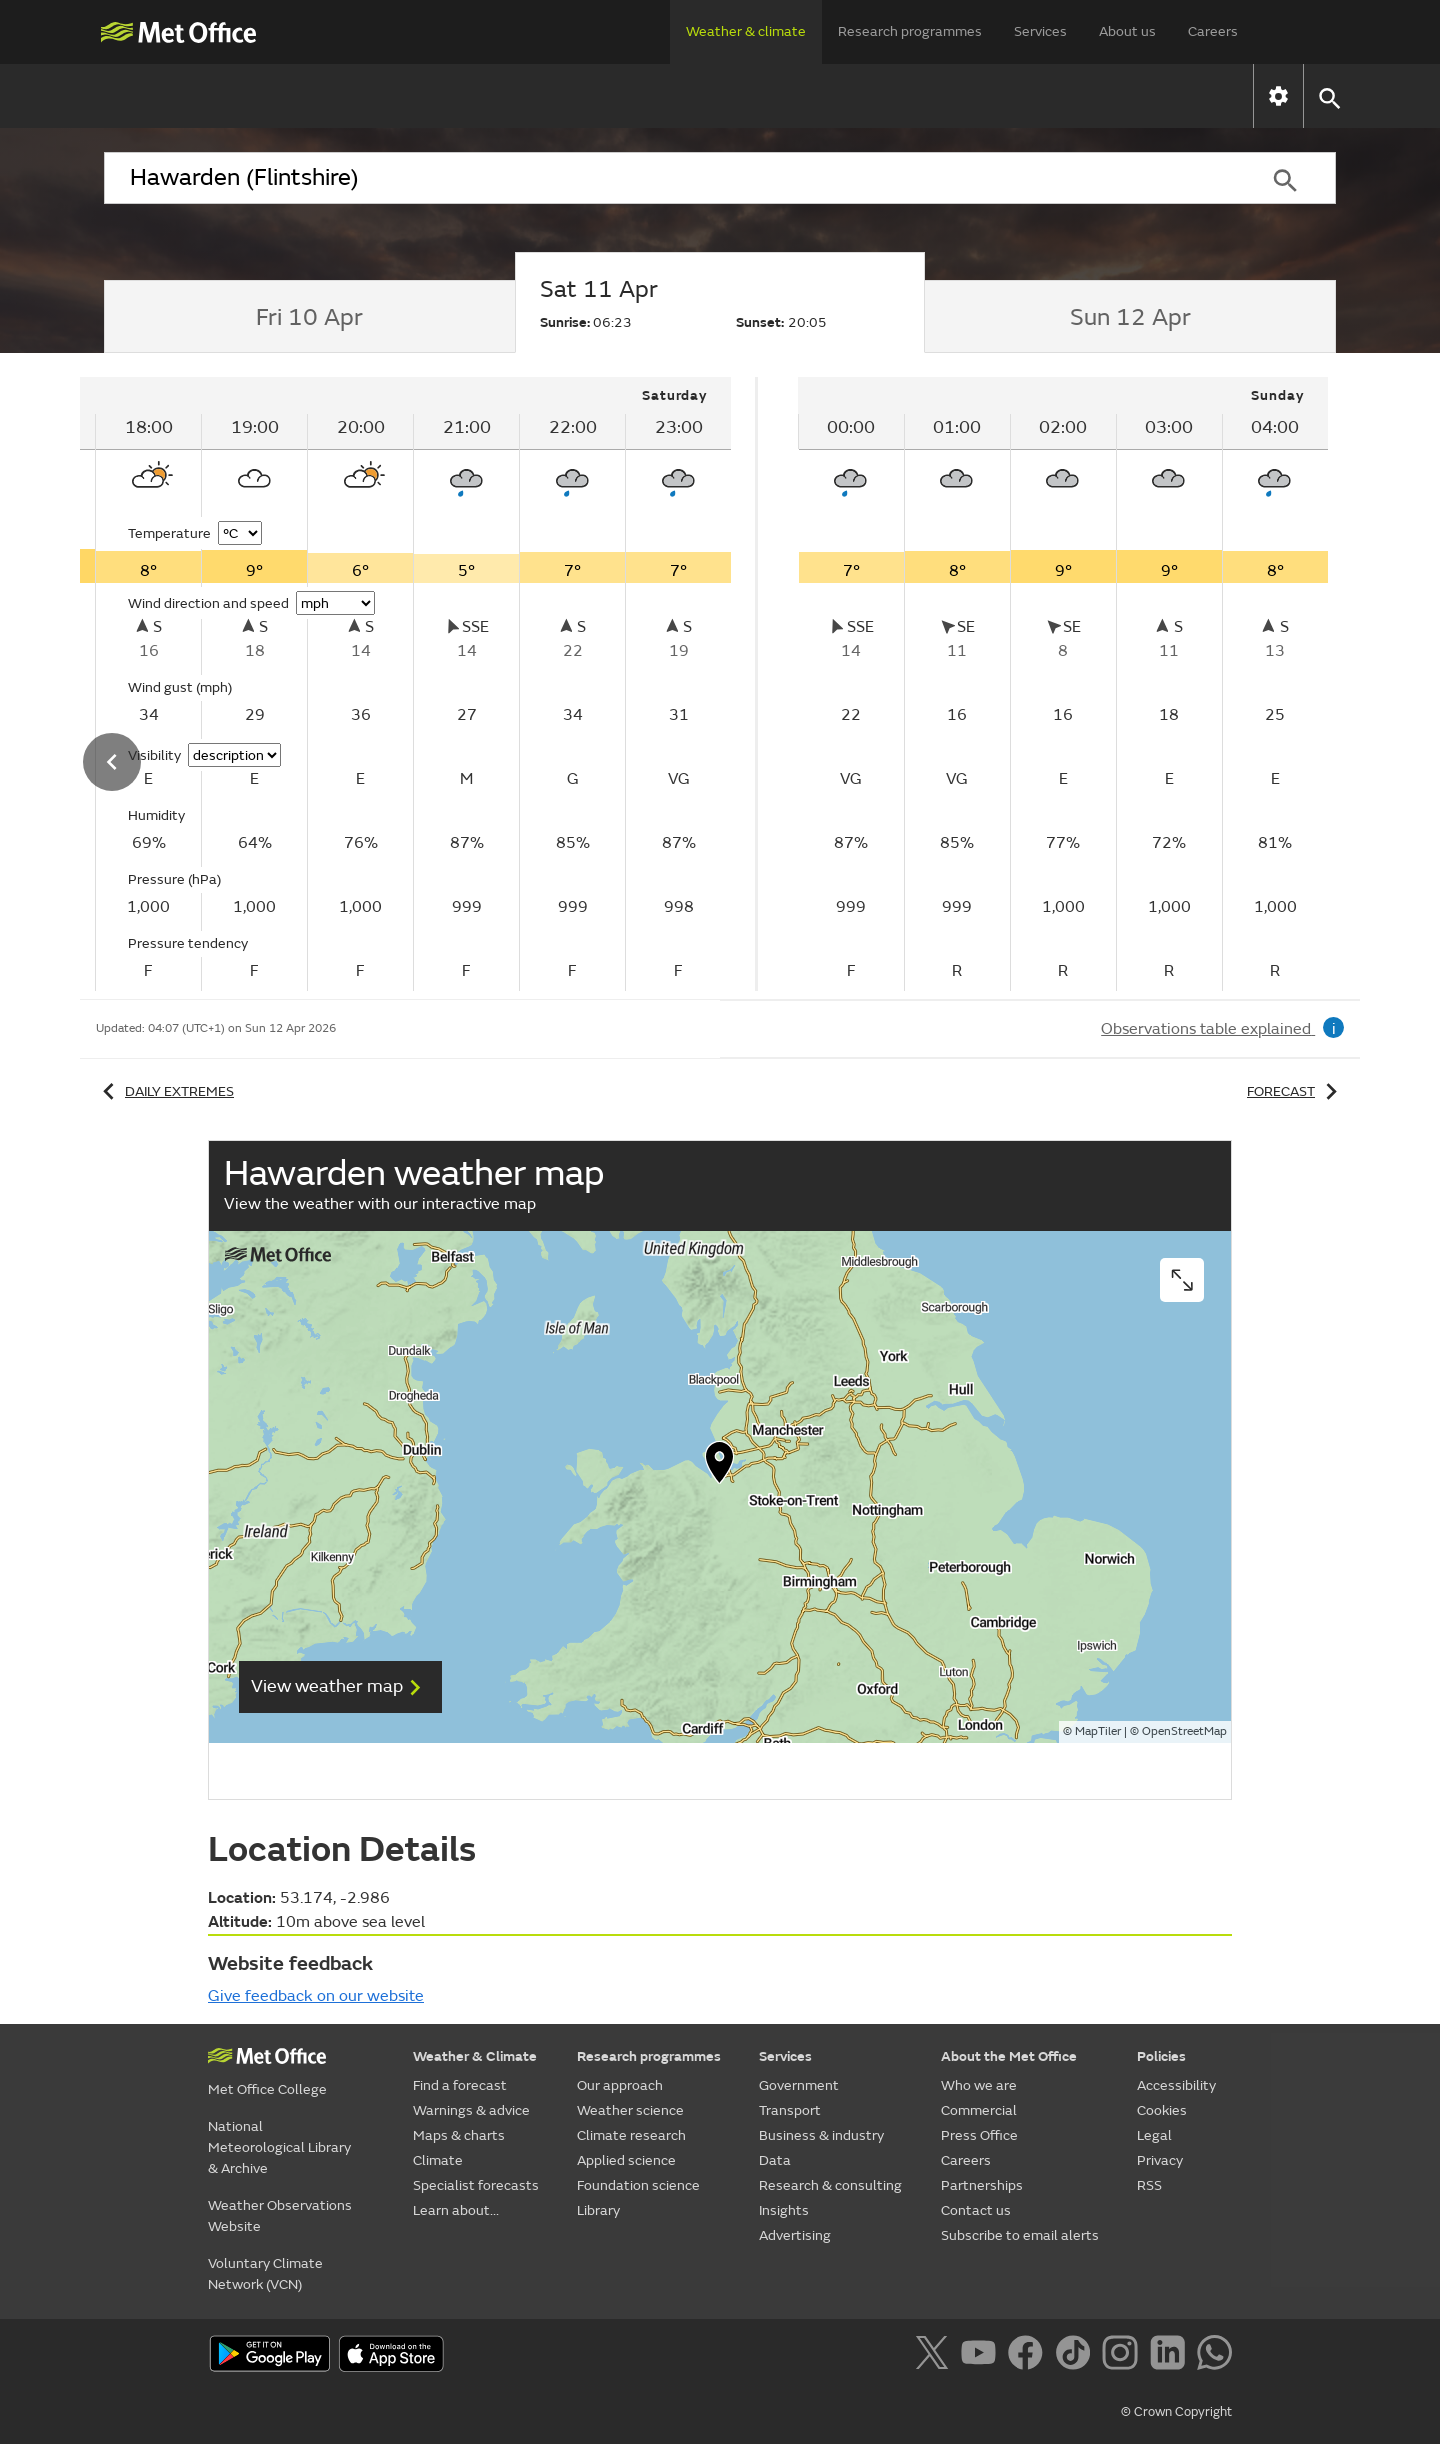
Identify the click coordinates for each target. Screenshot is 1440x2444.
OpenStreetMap (1184, 1731)
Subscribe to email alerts (1020, 2235)
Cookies (1162, 2110)
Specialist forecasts (908, 95)
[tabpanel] (1063, 684)
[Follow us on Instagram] (1123, 2356)
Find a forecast (249, 95)
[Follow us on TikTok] (1076, 2356)
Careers (1213, 31)
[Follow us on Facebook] (1029, 2356)
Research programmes (910, 31)
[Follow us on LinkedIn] (1171, 2356)
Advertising (795, 2235)
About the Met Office (1009, 2056)
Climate (750, 95)
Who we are (979, 2085)
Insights (784, 2210)
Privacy (1160, 2160)
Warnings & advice (431, 95)
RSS (1149, 2185)
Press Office (979, 2135)
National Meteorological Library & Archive (279, 2147)
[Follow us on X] (935, 2356)
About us (1127, 31)
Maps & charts (612, 95)
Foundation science (638, 2185)
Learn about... (1088, 95)
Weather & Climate (475, 2056)
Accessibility (1176, 2085)
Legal (1154, 2135)
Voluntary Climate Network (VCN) (265, 2274)
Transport (790, 2110)
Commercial (979, 2110)
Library (598, 2210)
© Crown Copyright (1176, 2412)
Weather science (630, 2110)
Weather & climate (746, 31)
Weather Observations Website (280, 2216)
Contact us (976, 2210)
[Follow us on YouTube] (982, 2356)
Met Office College (267, 2089)
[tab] (309, 317)
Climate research (631, 2135)
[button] (1328, 96)
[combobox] (669, 178)
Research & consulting (830, 2185)
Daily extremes (165, 1091)
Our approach (620, 2085)
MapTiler (1098, 1731)
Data (775, 2160)
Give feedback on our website (316, 1996)
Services (1040, 31)
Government (799, 2085)
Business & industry (821, 2135)
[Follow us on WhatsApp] (1214, 2356)
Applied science (626, 2160)
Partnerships (982, 2185)
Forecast (1295, 1091)
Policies (1161, 2056)
